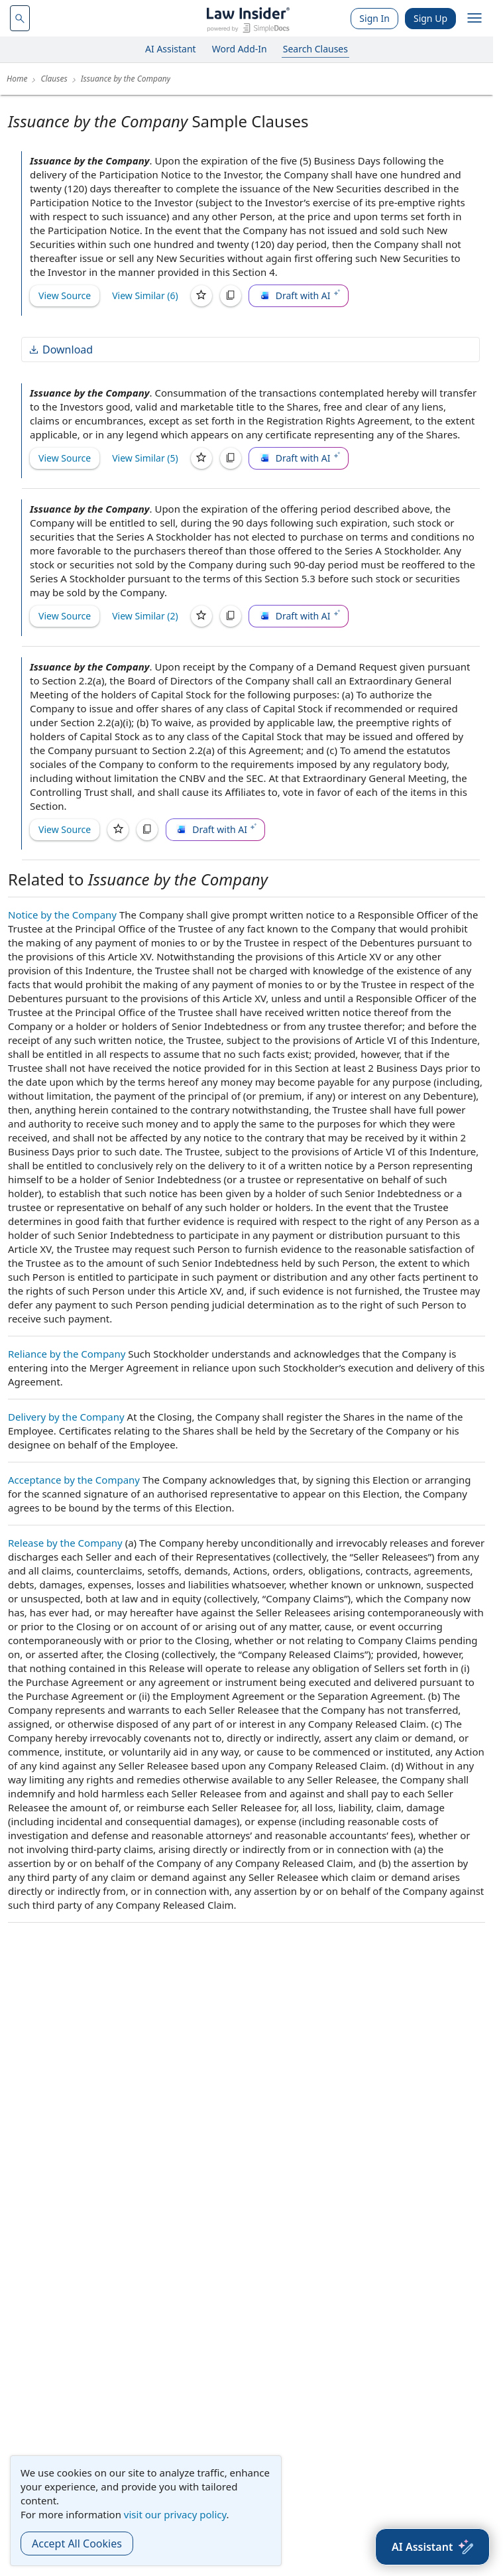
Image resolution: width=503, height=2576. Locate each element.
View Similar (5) (145, 458)
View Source (64, 295)
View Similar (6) (145, 295)
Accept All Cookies (77, 2543)
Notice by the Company (62, 914)
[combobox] (20, 18)
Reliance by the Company (66, 1353)
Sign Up (430, 18)
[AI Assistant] (432, 2546)
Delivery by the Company (66, 1416)
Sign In (374, 18)
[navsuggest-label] (20, 18)
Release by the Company (65, 1542)
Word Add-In (239, 48)
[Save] (201, 295)
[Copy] (230, 295)
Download (60, 349)
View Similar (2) (145, 616)
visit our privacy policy (175, 2514)
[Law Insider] (248, 18)
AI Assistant (170, 48)
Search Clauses (315, 48)
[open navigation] (474, 19)
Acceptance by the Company (74, 1479)
